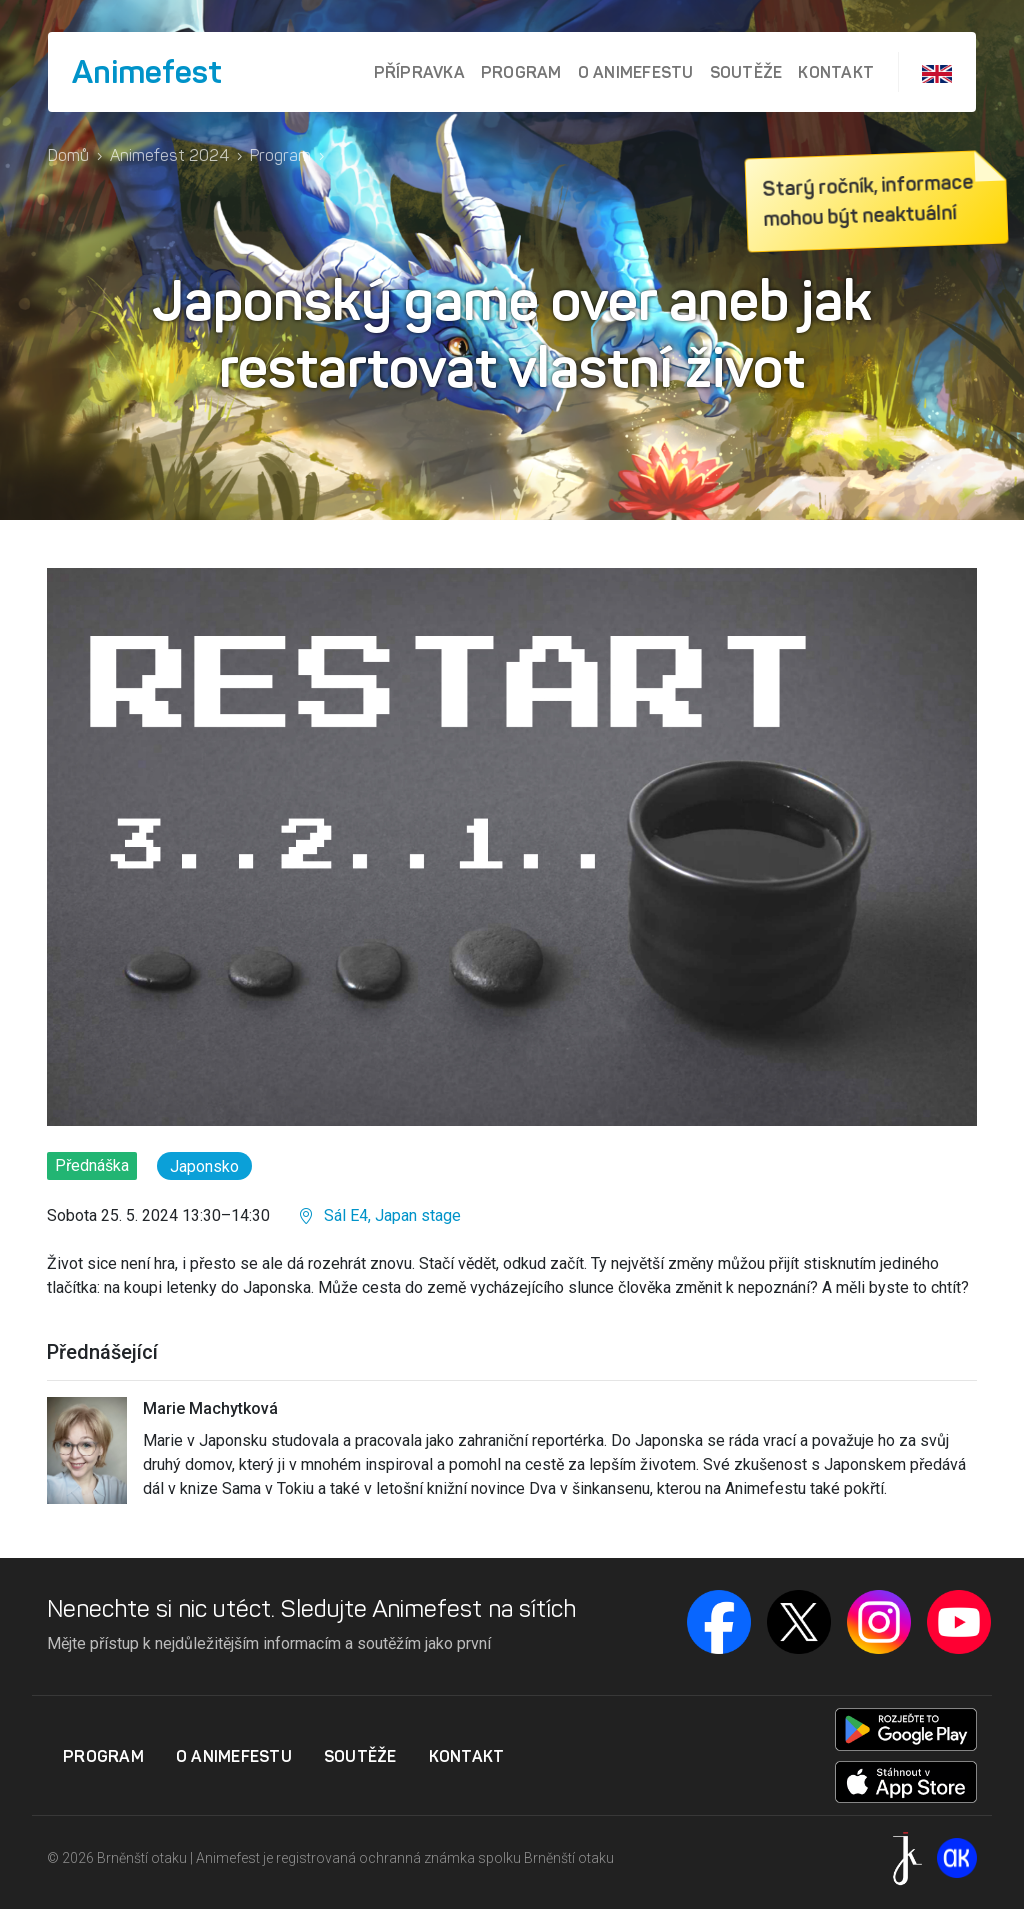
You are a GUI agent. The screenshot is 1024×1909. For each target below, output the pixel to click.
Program (521, 72)
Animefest (147, 72)
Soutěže (746, 72)
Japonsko (204, 1166)
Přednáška (92, 1165)
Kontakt (836, 72)
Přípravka (419, 72)
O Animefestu (636, 72)
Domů (68, 155)
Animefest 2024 (169, 155)
